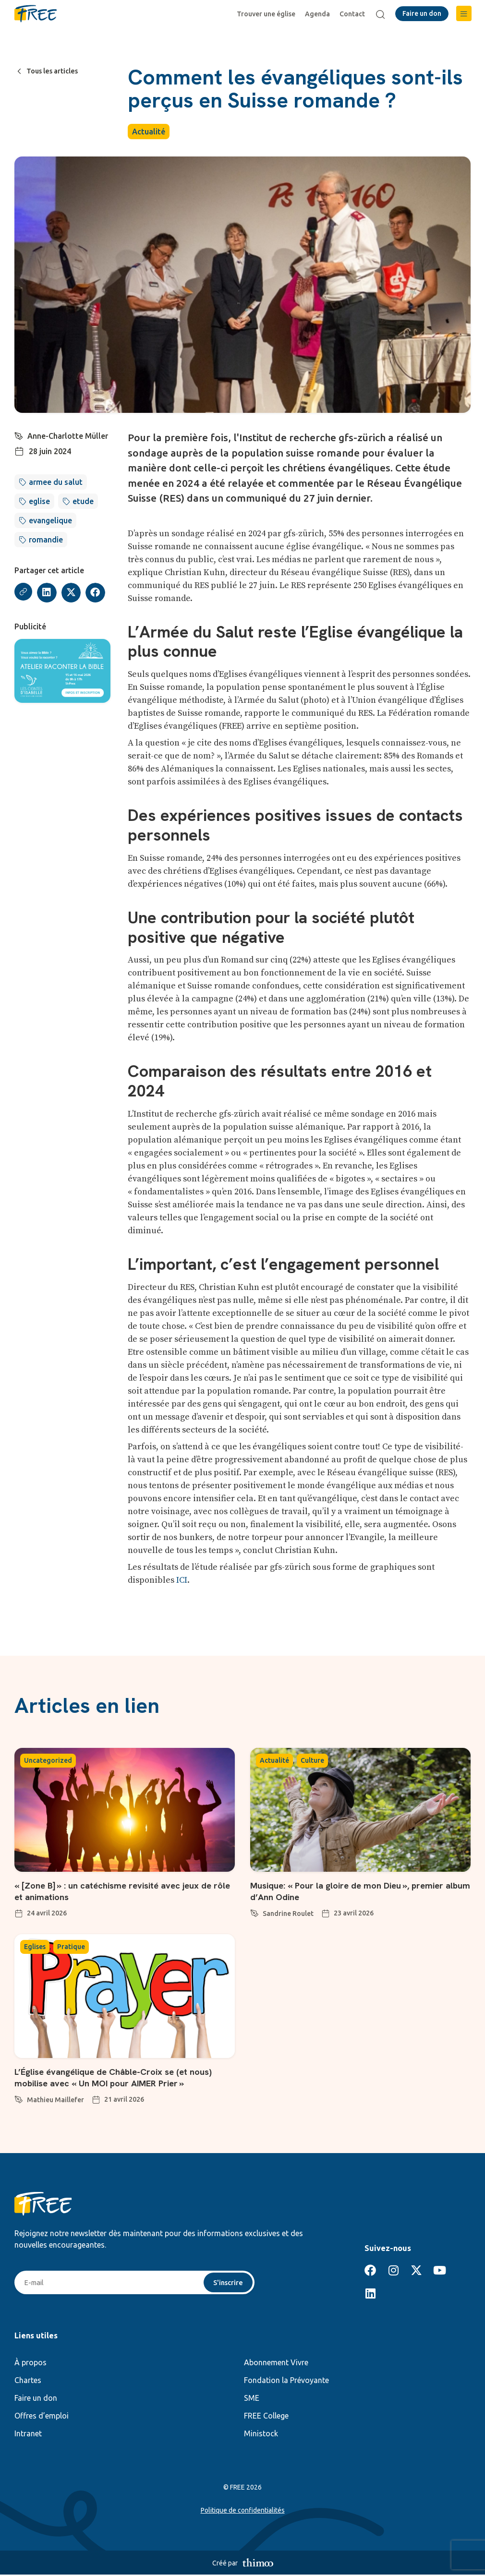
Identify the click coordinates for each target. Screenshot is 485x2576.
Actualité (148, 131)
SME (251, 2399)
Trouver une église (268, 14)
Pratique (71, 1946)
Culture (312, 1760)
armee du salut (56, 482)
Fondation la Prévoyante (286, 2381)
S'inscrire (227, 2283)
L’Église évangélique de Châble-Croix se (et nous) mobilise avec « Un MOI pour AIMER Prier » (122, 2077)
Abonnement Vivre (276, 2363)
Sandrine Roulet (288, 1913)
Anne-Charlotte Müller (68, 436)
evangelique (50, 520)
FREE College (266, 2417)
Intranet (28, 2435)
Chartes (27, 2381)
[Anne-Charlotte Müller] (19, 435)
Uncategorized (48, 1760)
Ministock (261, 2435)
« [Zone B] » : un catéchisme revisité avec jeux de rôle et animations (122, 1891)
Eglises (35, 1946)
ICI (181, 1580)
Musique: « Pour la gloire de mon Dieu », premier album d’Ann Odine (354, 1891)
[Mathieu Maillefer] (18, 2098)
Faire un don (35, 2399)
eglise (39, 501)
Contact (354, 14)
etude (83, 501)
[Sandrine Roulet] (254, 1911)
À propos (30, 2363)
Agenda (319, 14)
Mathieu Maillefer (55, 2100)
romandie (46, 539)
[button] (464, 13)
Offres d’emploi (41, 2417)
